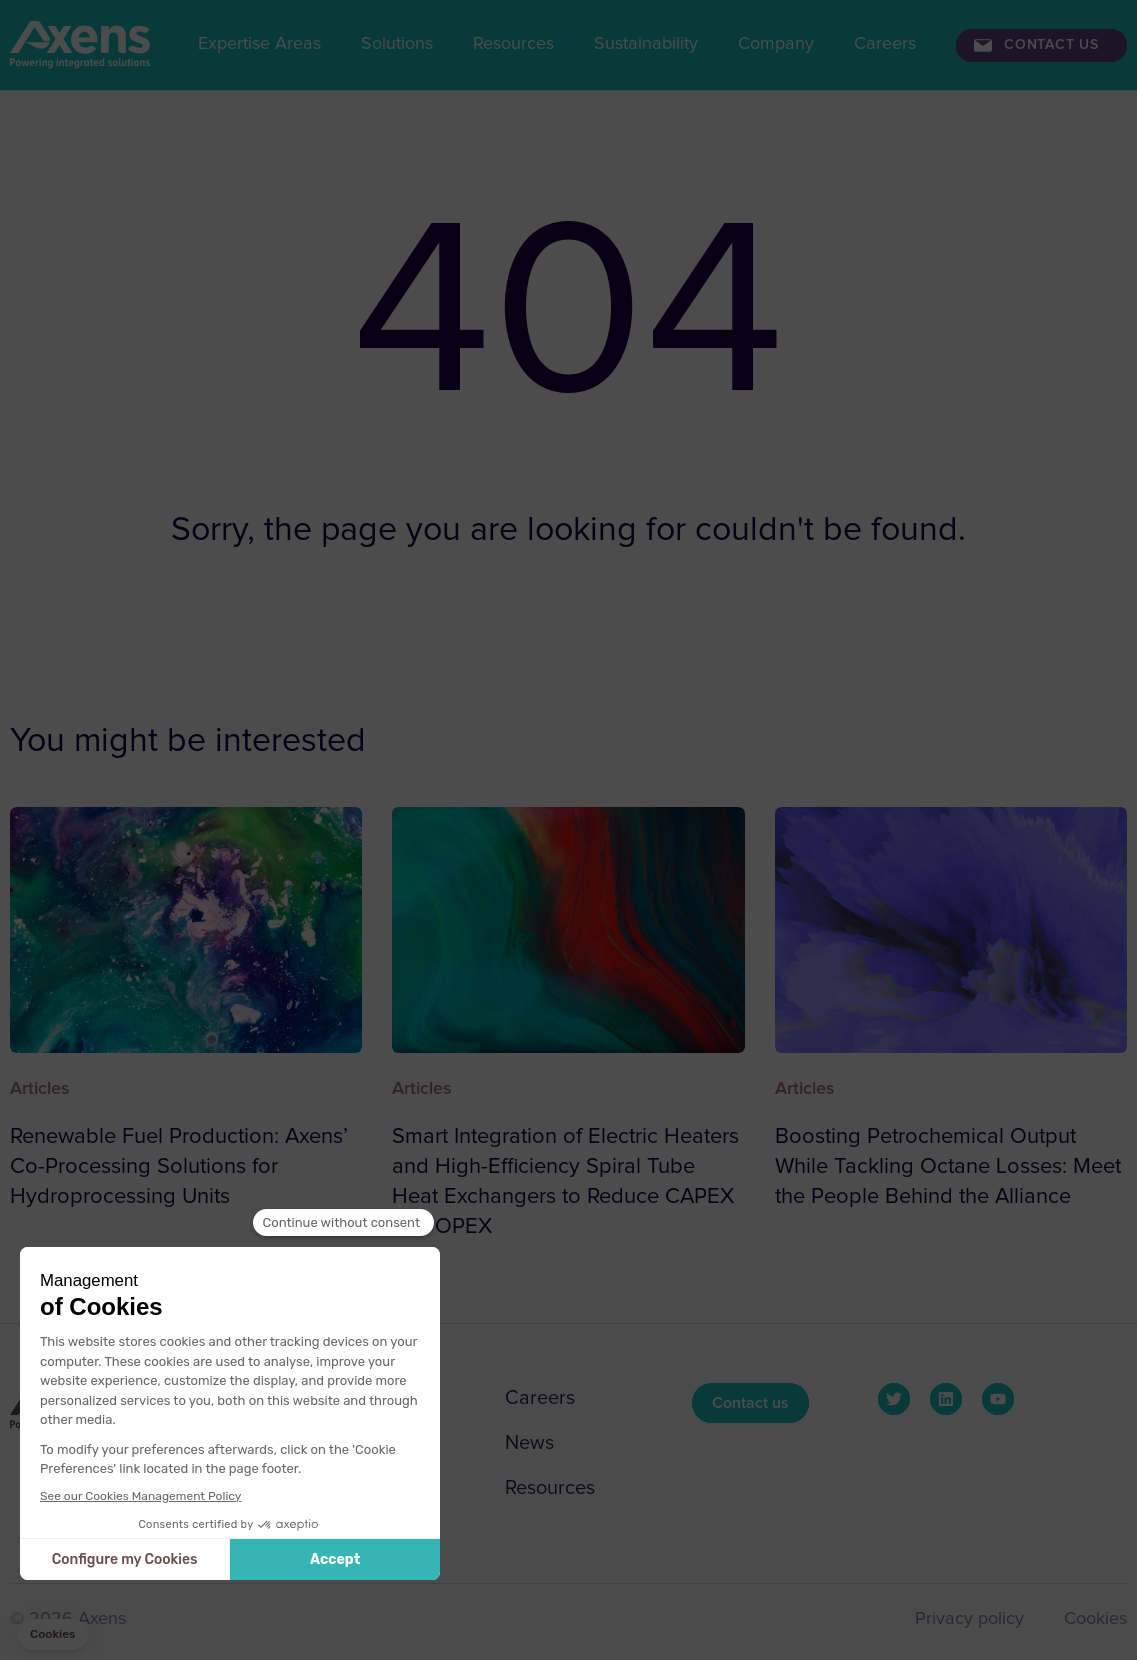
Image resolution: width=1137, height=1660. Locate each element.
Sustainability (646, 44)
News (529, 1443)
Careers (885, 44)
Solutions (397, 44)
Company (776, 44)
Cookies (1095, 1619)
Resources (513, 44)
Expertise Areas (259, 44)
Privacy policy (969, 1619)
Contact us (1051, 45)
